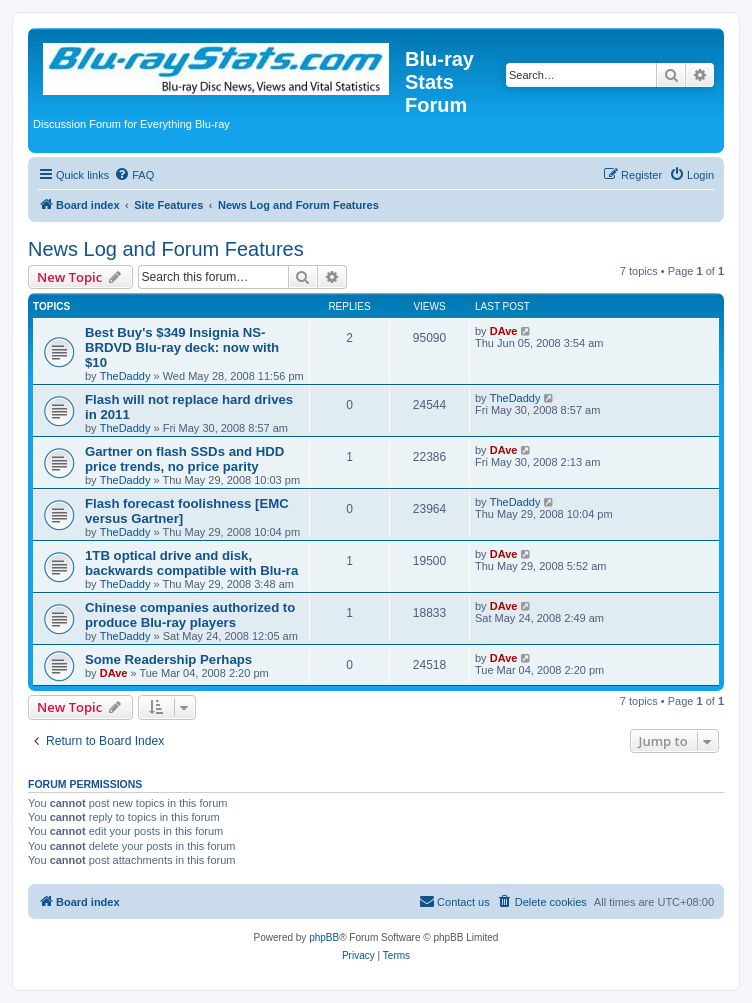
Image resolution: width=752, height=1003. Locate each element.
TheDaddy (125, 376)
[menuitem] (134, 175)
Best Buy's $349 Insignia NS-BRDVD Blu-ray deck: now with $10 (182, 347)
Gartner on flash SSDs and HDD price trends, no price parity (184, 459)
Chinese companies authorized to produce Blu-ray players (190, 615)
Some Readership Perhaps (168, 659)
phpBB (324, 937)
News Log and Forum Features (166, 249)
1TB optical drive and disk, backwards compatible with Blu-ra (191, 563)
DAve (504, 331)
